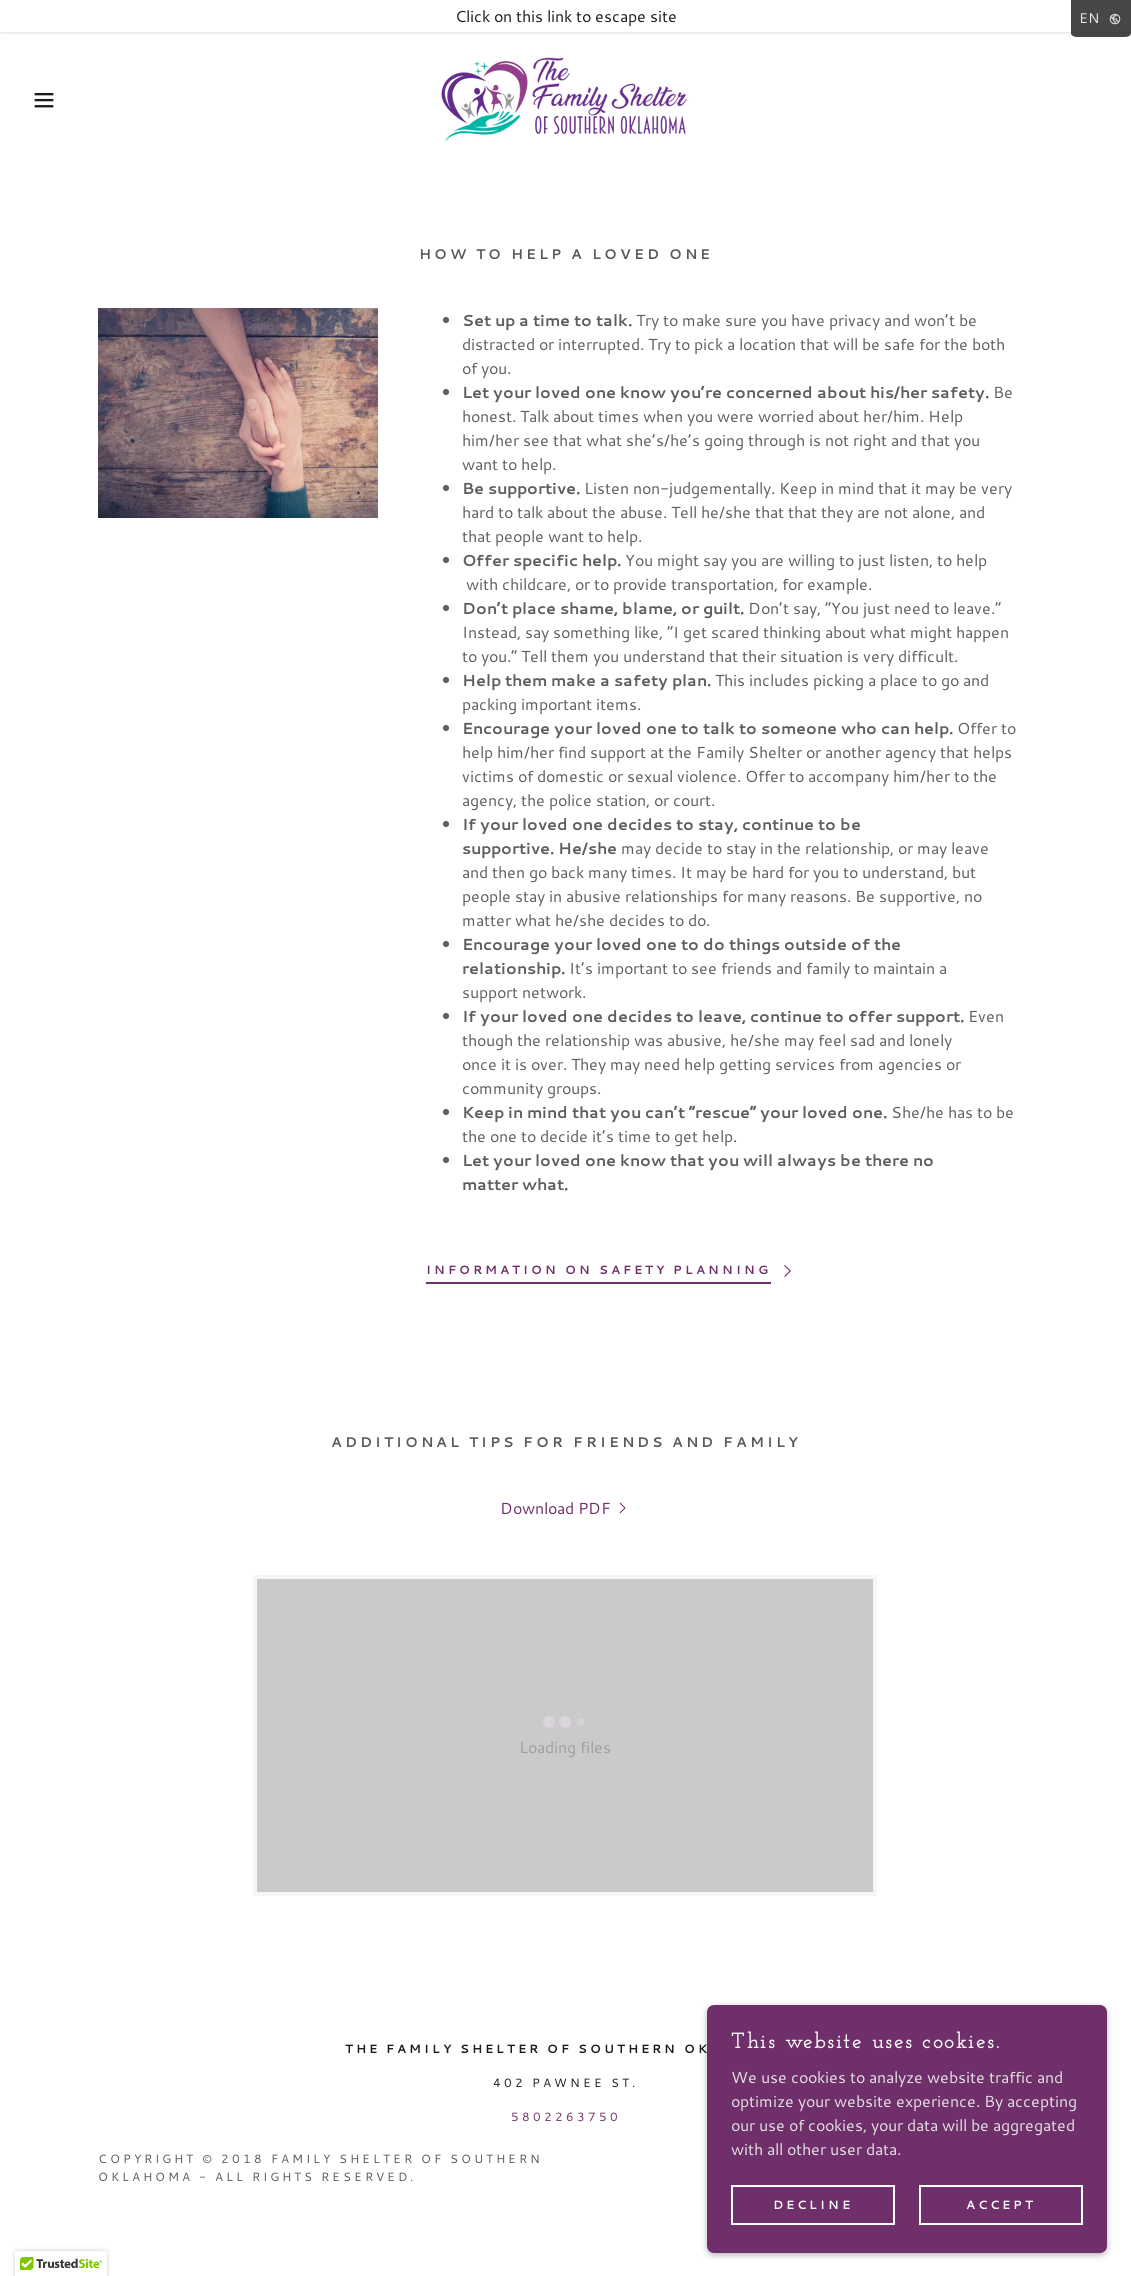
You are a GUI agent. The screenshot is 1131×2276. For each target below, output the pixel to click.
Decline (813, 2204)
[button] (56, 100)
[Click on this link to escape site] (565, 16)
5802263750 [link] (566, 2116)
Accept (1001, 2204)
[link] (566, 97)
